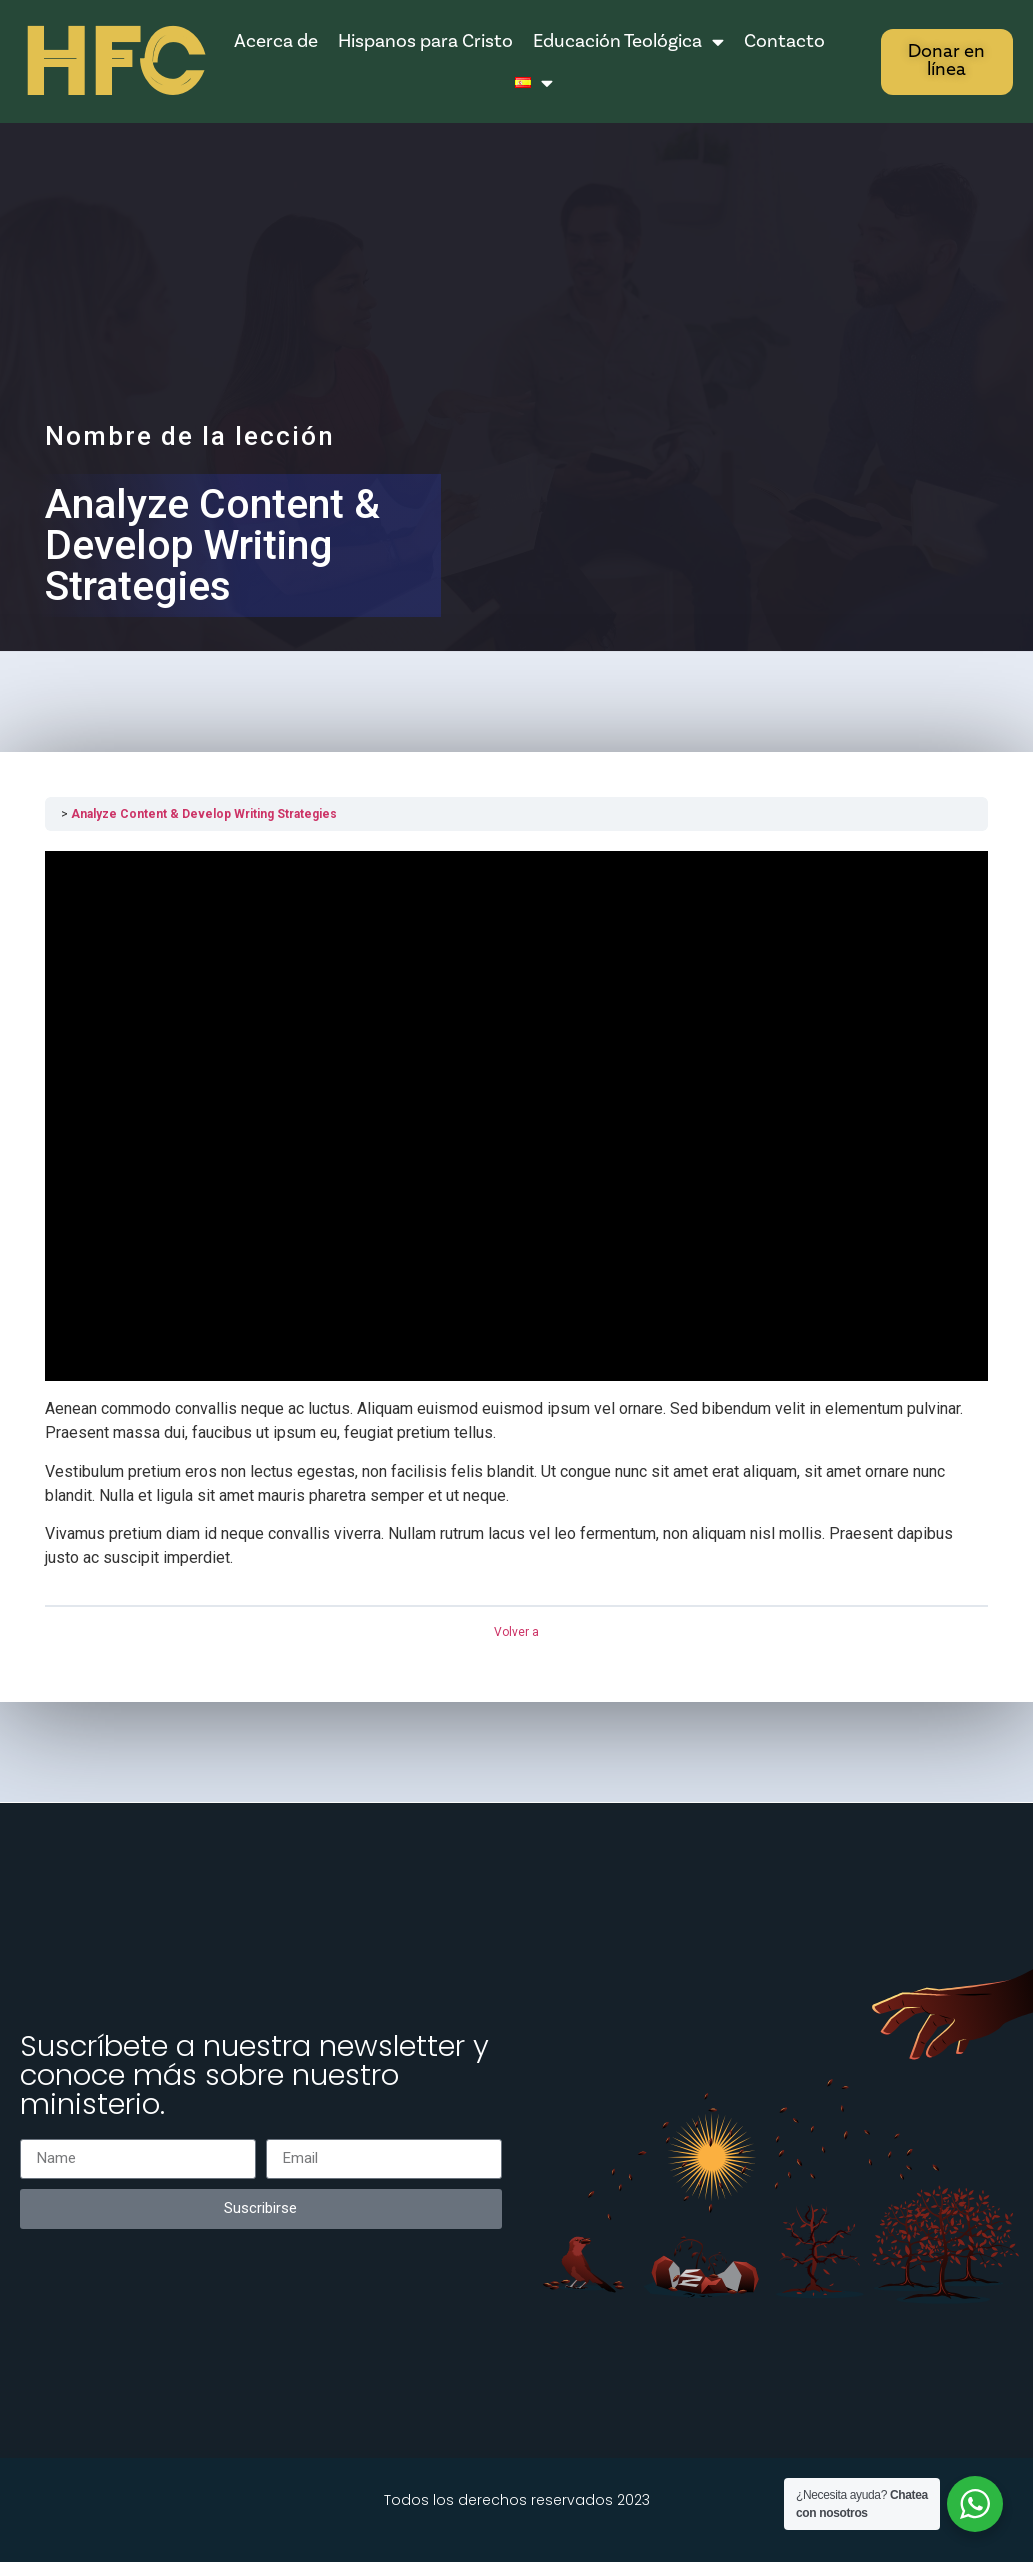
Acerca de (276, 41)
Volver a (516, 1632)
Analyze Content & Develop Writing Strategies (204, 814)
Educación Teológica (628, 41)
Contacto (784, 41)
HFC (112, 63)
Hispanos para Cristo (425, 41)
